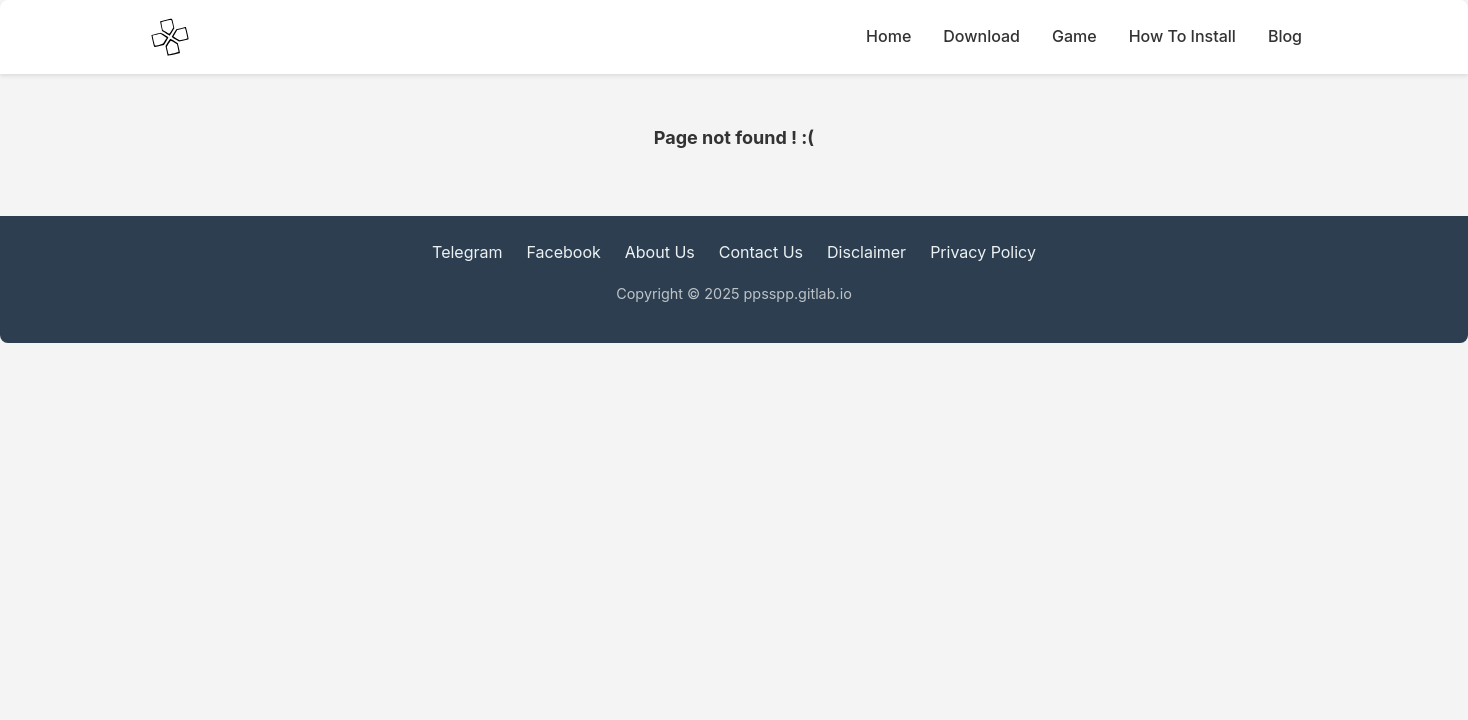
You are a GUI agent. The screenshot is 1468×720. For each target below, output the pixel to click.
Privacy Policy (983, 252)
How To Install (1182, 36)
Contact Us (761, 252)
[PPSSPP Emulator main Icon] (170, 37)
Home (888, 36)
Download (981, 36)
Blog (1285, 36)
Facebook (564, 252)
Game (1074, 36)
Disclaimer (866, 252)
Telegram (467, 252)
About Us (660, 252)
